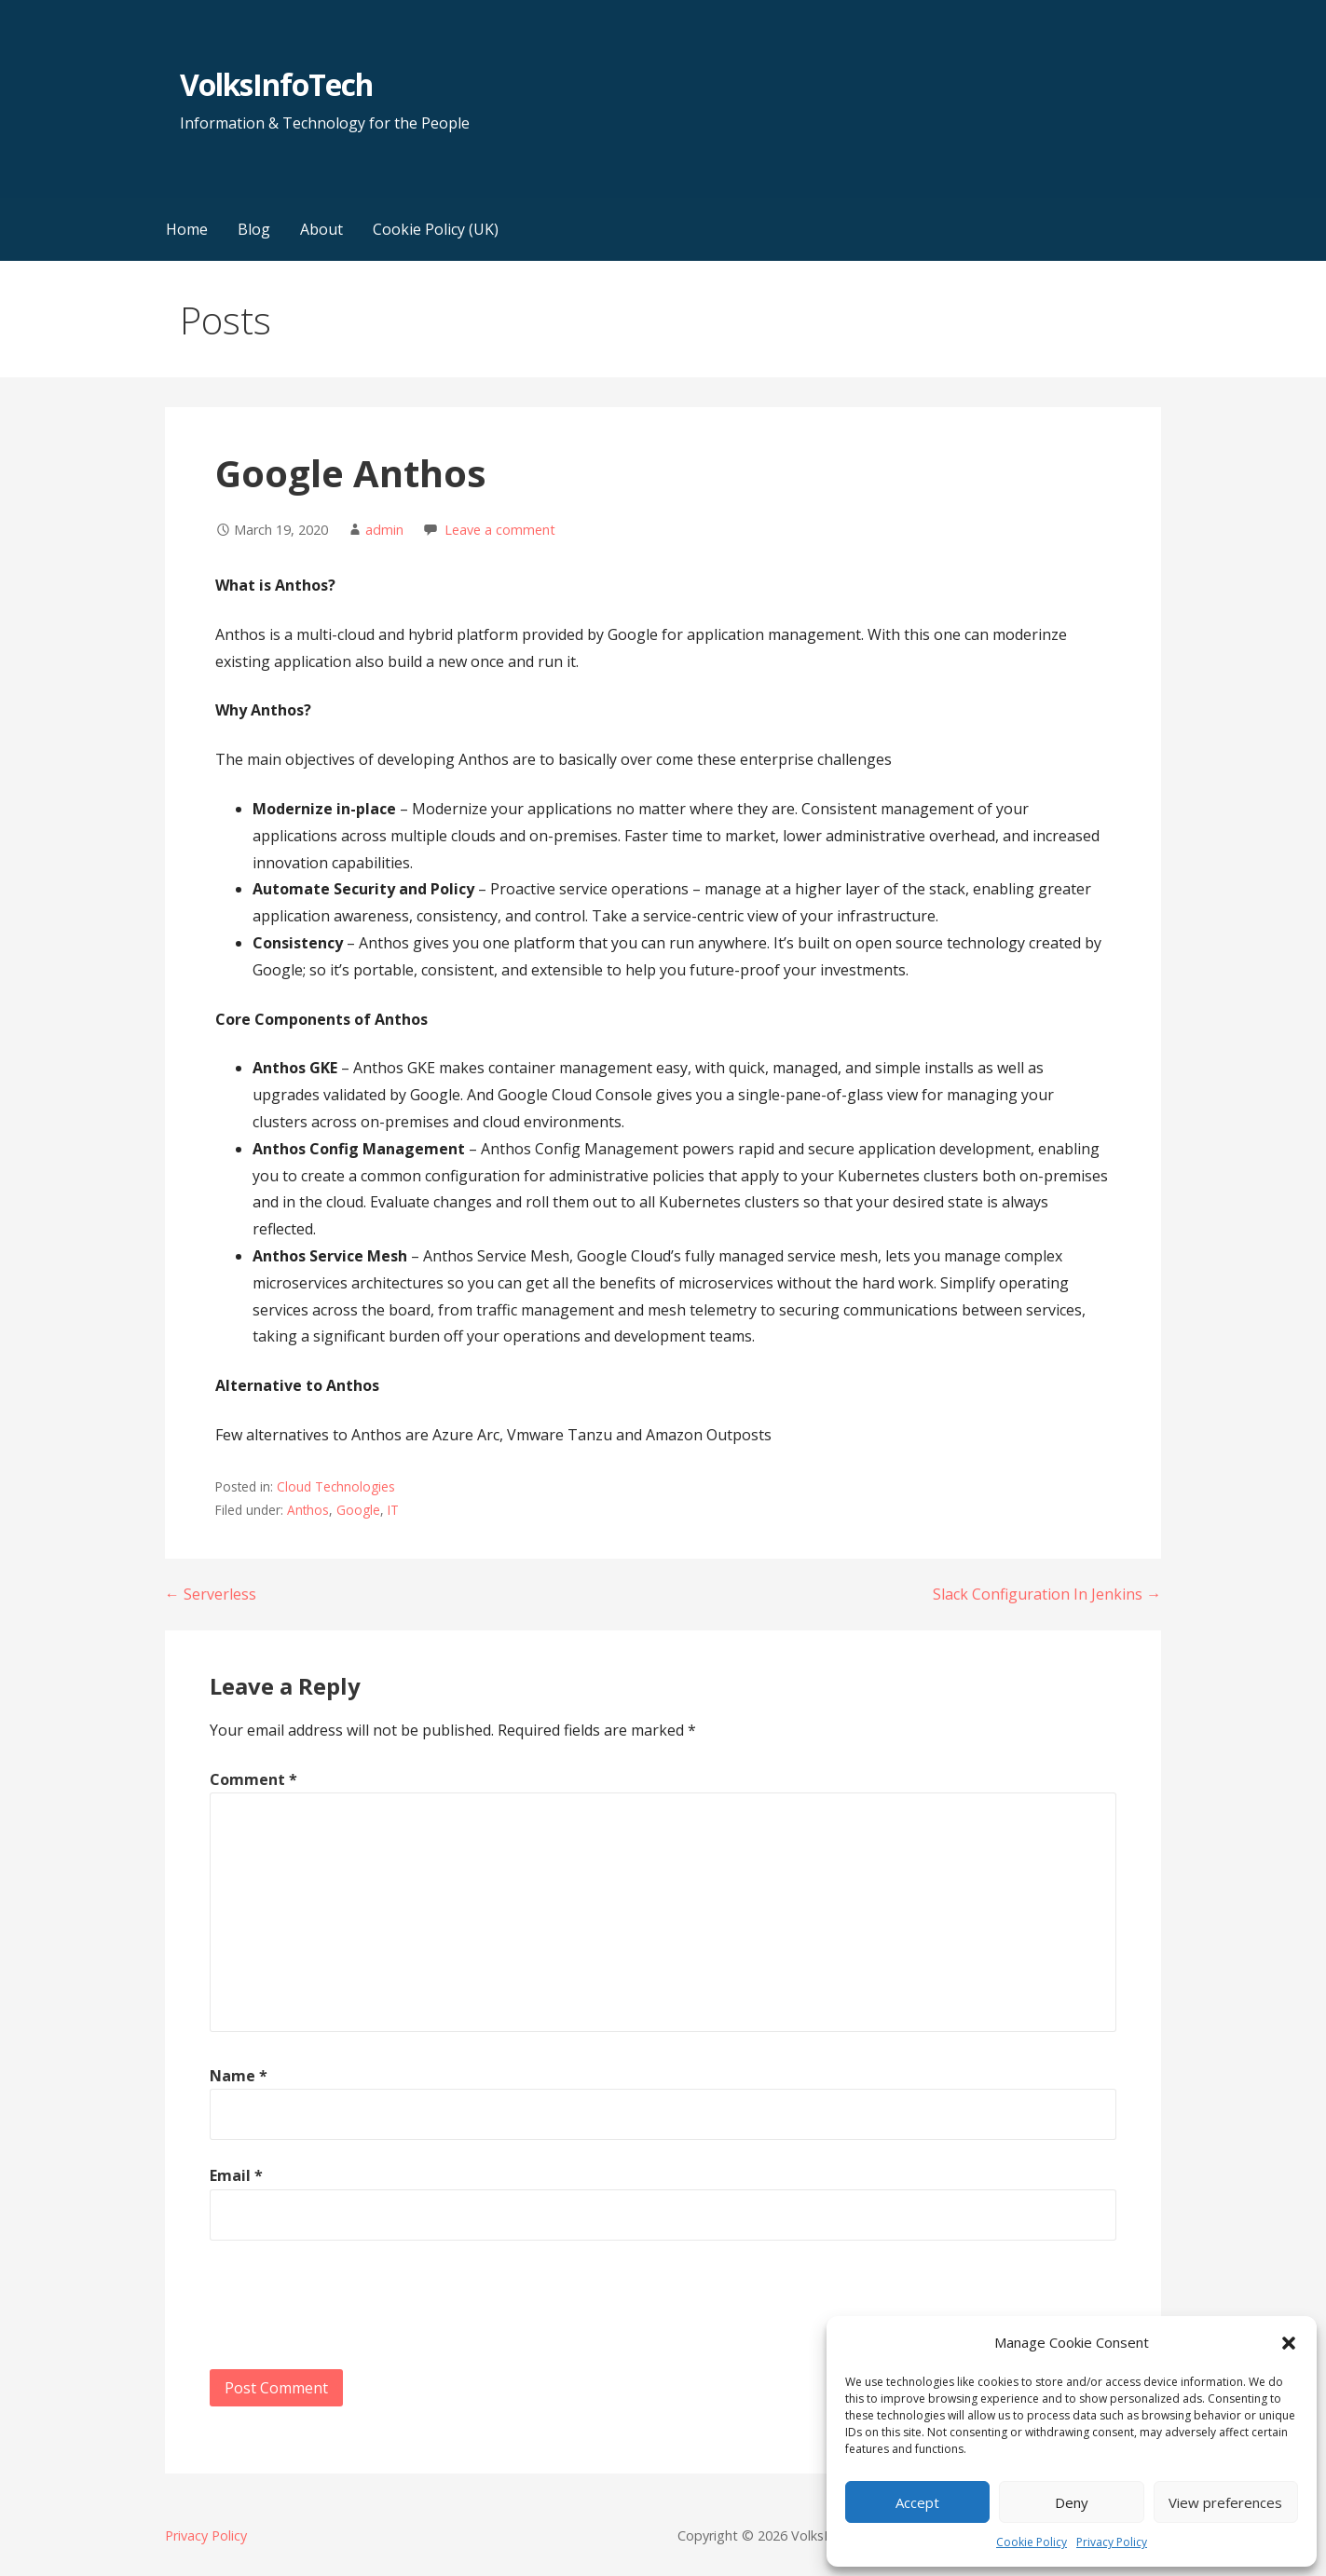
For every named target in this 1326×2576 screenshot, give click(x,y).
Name (238, 2075)
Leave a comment (499, 529)
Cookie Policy (1031, 2542)
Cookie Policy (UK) (436, 229)
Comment (253, 1779)
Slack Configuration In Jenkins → (1047, 1594)
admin (384, 529)
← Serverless (210, 1594)
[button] (1288, 2343)
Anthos (308, 1510)
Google (358, 1510)
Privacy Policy (1111, 2542)
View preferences (1225, 2502)
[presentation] (351, 2308)
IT (393, 1510)
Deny (1071, 2502)
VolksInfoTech (277, 84)
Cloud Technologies (336, 1486)
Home (187, 229)
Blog (254, 229)
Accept (917, 2502)
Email (236, 2175)
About (321, 229)
